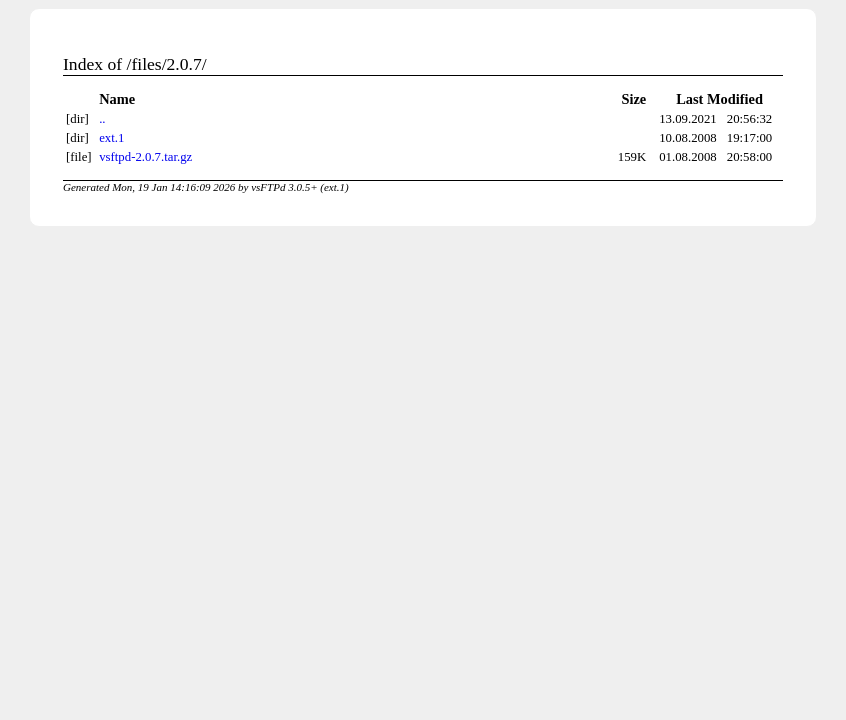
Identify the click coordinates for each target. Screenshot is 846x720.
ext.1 (111, 138)
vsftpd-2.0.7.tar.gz (145, 157)
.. (102, 119)
